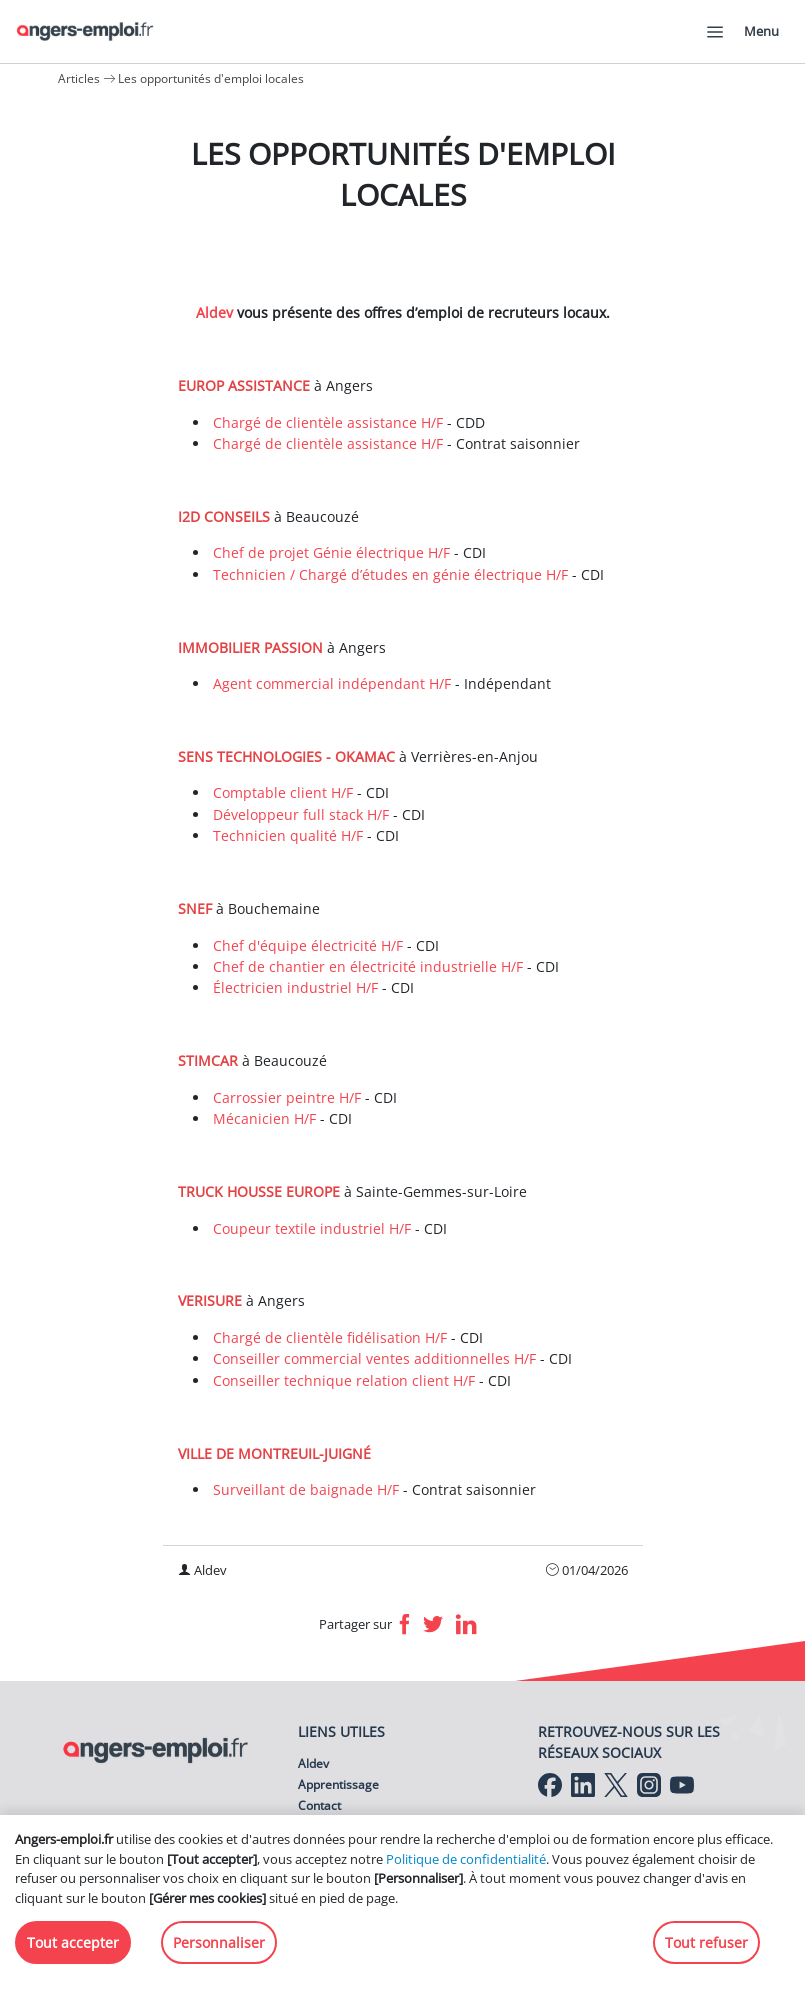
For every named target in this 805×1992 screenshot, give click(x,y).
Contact (319, 1805)
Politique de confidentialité (466, 1859)
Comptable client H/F (283, 792)
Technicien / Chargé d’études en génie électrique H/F (390, 574)
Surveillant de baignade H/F (306, 1489)
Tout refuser (706, 1942)
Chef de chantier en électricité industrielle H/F (368, 966)
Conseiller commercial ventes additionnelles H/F (374, 1358)
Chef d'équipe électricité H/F (308, 945)
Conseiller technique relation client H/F (344, 1380)
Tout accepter (73, 1942)
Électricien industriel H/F (295, 987)
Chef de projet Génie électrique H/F (331, 552)
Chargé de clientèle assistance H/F (328, 422)
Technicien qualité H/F (288, 835)
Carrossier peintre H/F (287, 1097)
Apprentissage (338, 1784)
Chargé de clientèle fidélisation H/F (330, 1337)
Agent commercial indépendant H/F (332, 683)
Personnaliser (219, 1942)
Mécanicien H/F (264, 1118)
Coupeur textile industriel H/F (312, 1228)
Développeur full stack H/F (301, 814)
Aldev (216, 312)
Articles (79, 78)
